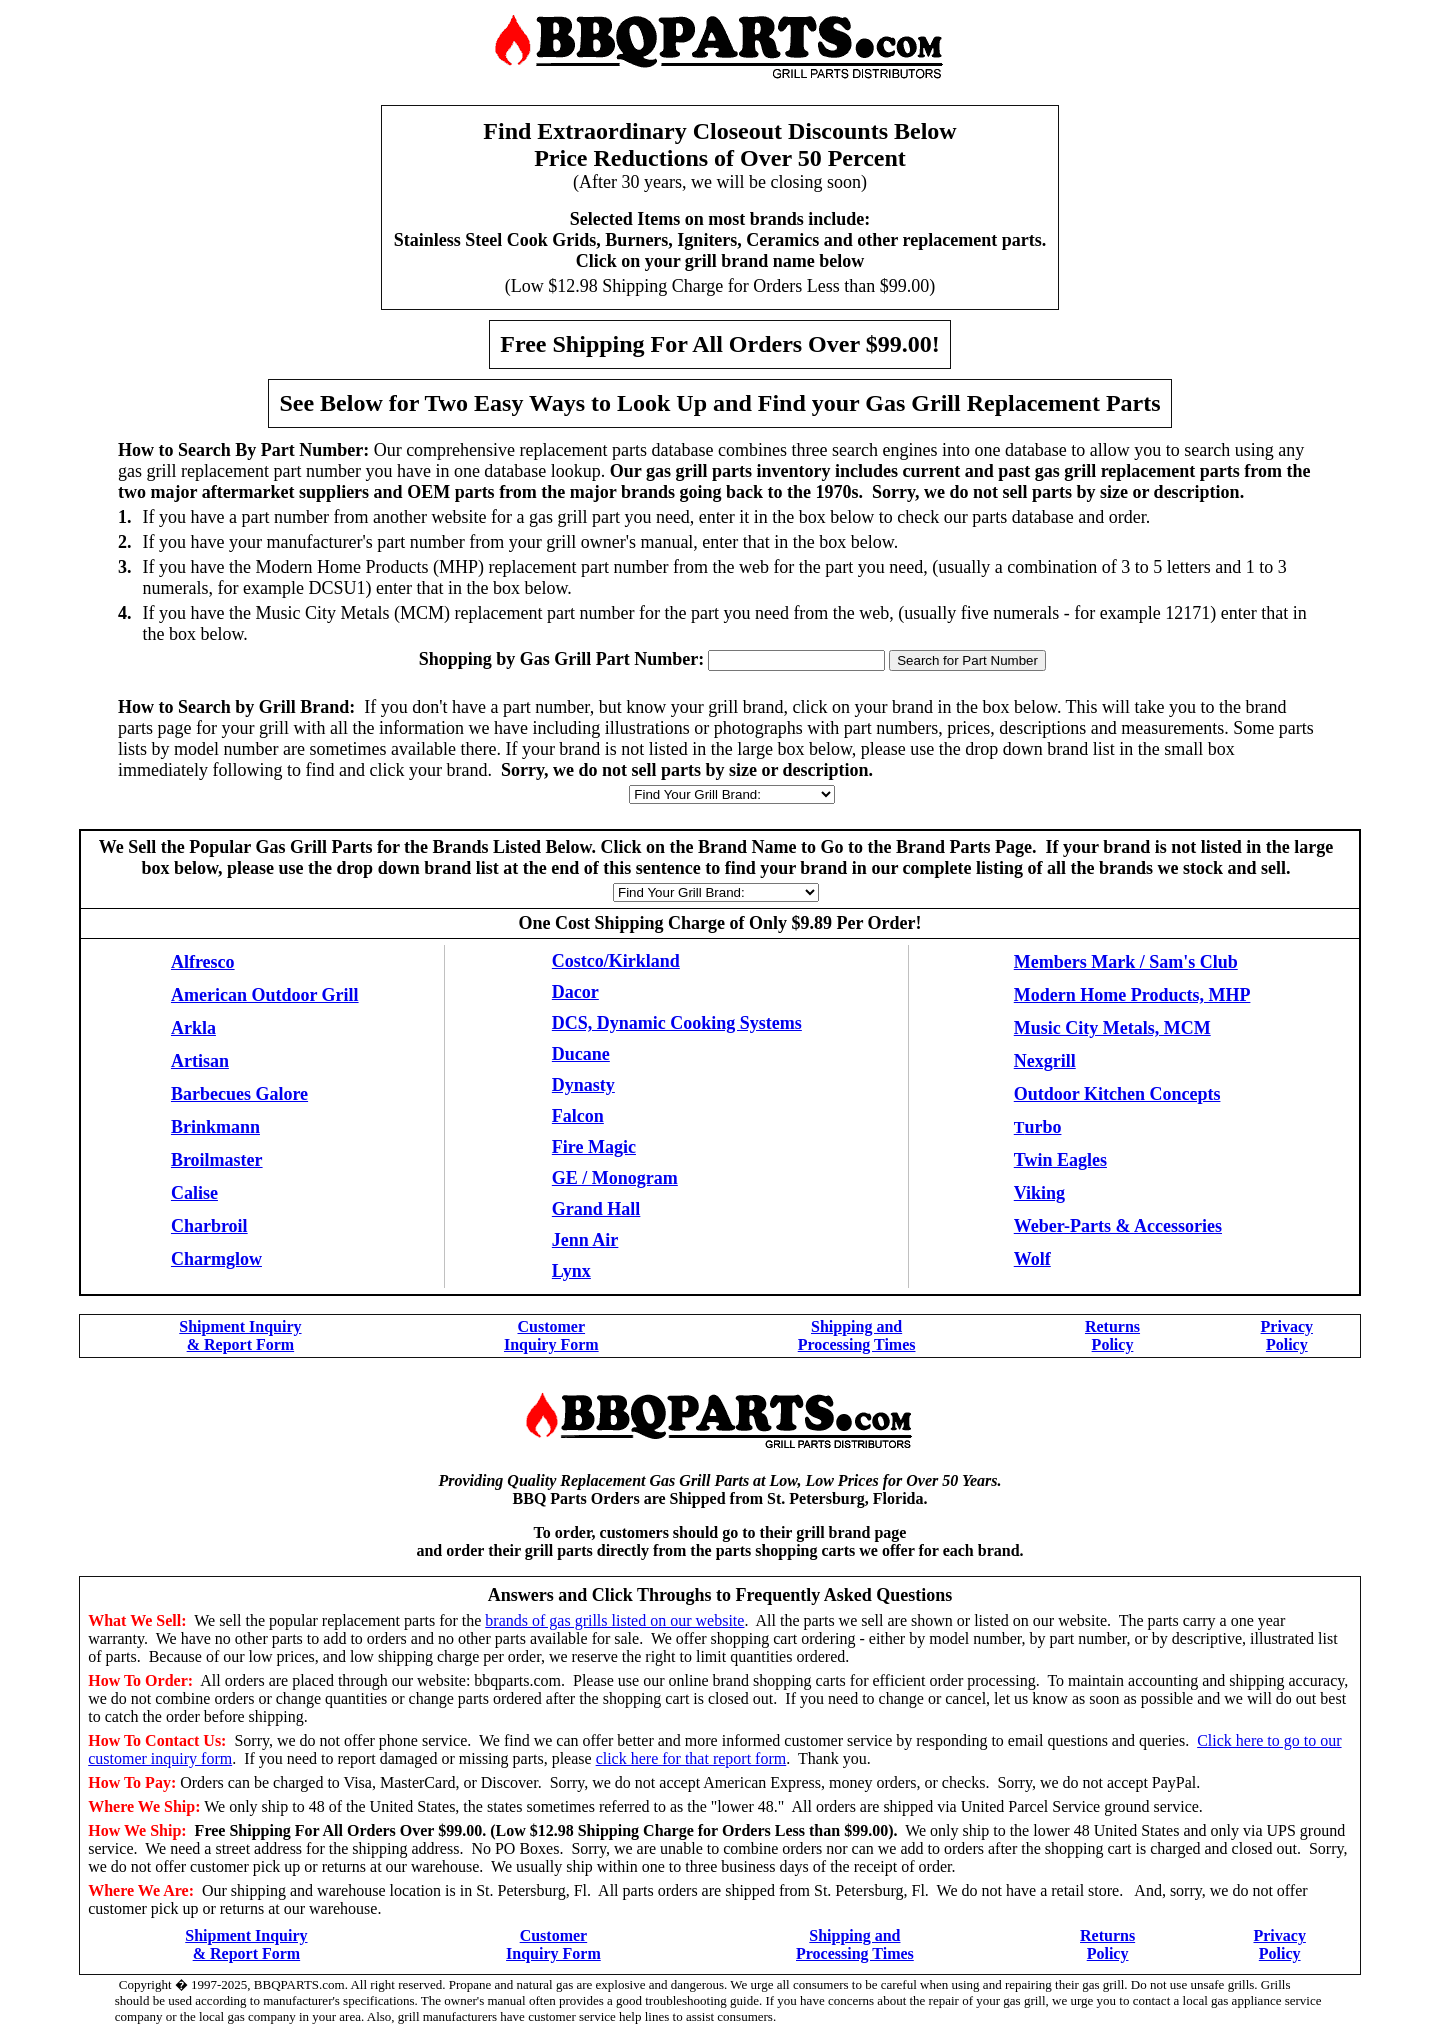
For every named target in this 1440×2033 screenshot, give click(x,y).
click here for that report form (691, 1758)
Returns (1112, 1326)
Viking (1039, 1193)
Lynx (571, 1271)
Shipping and (856, 1326)
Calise (194, 1193)
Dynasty (583, 1085)
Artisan (200, 1061)
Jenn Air (585, 1240)
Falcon (578, 1116)
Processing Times (857, 1344)
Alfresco (203, 962)
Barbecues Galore (239, 1094)
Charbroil (209, 1226)
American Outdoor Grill (265, 995)
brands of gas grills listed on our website (614, 1620)
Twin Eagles (1060, 1160)
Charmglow (216, 1259)
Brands (461, 847)
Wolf (1032, 1259)
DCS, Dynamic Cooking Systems (677, 1023)
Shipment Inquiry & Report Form (240, 1335)
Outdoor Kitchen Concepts (1117, 1094)
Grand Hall (596, 1209)
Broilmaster (217, 1160)
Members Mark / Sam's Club (1126, 962)
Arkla (193, 1028)
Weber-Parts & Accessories (1118, 1226)
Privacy (1287, 1326)
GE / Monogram (615, 1178)
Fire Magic (594, 1147)
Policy (1113, 1344)
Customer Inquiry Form (551, 1335)
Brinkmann (215, 1127)
